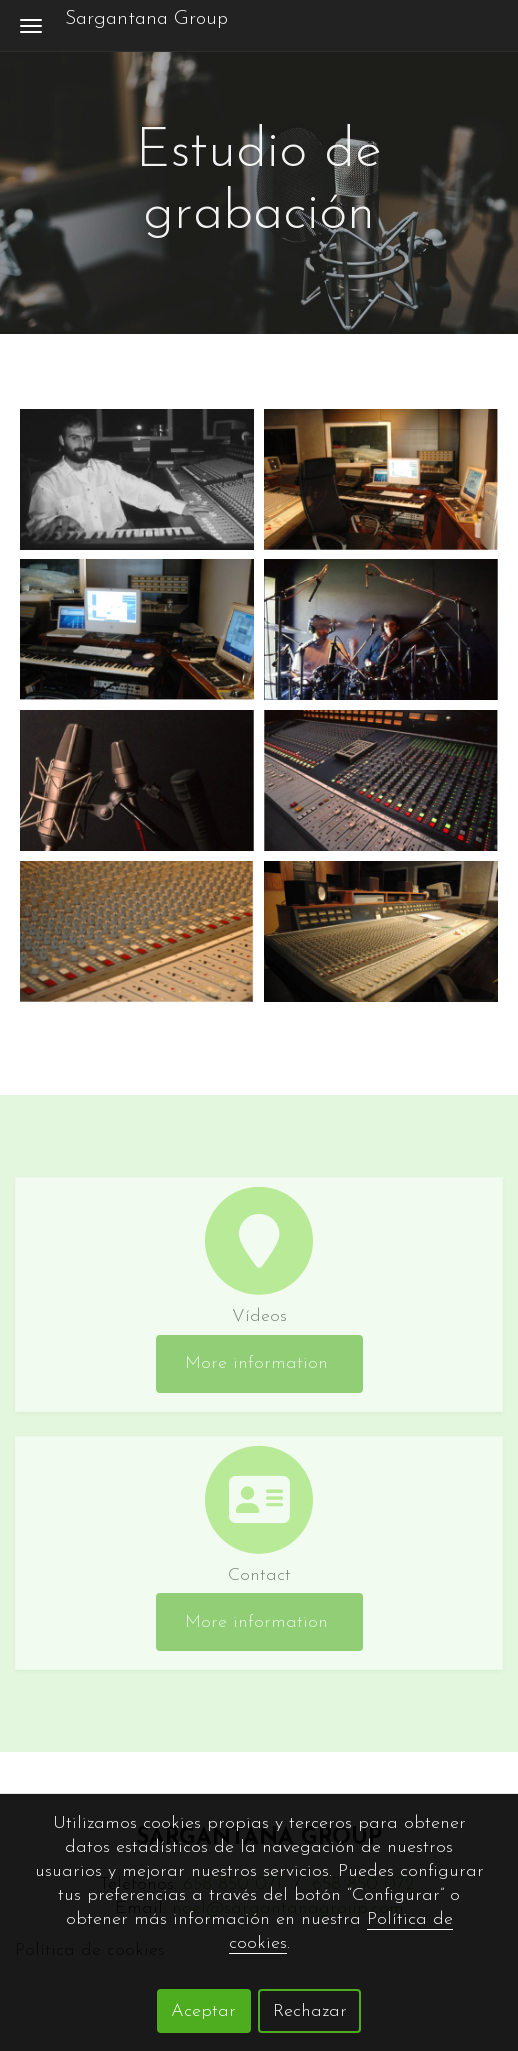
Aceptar (203, 2011)
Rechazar (310, 2011)
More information (259, 1363)
